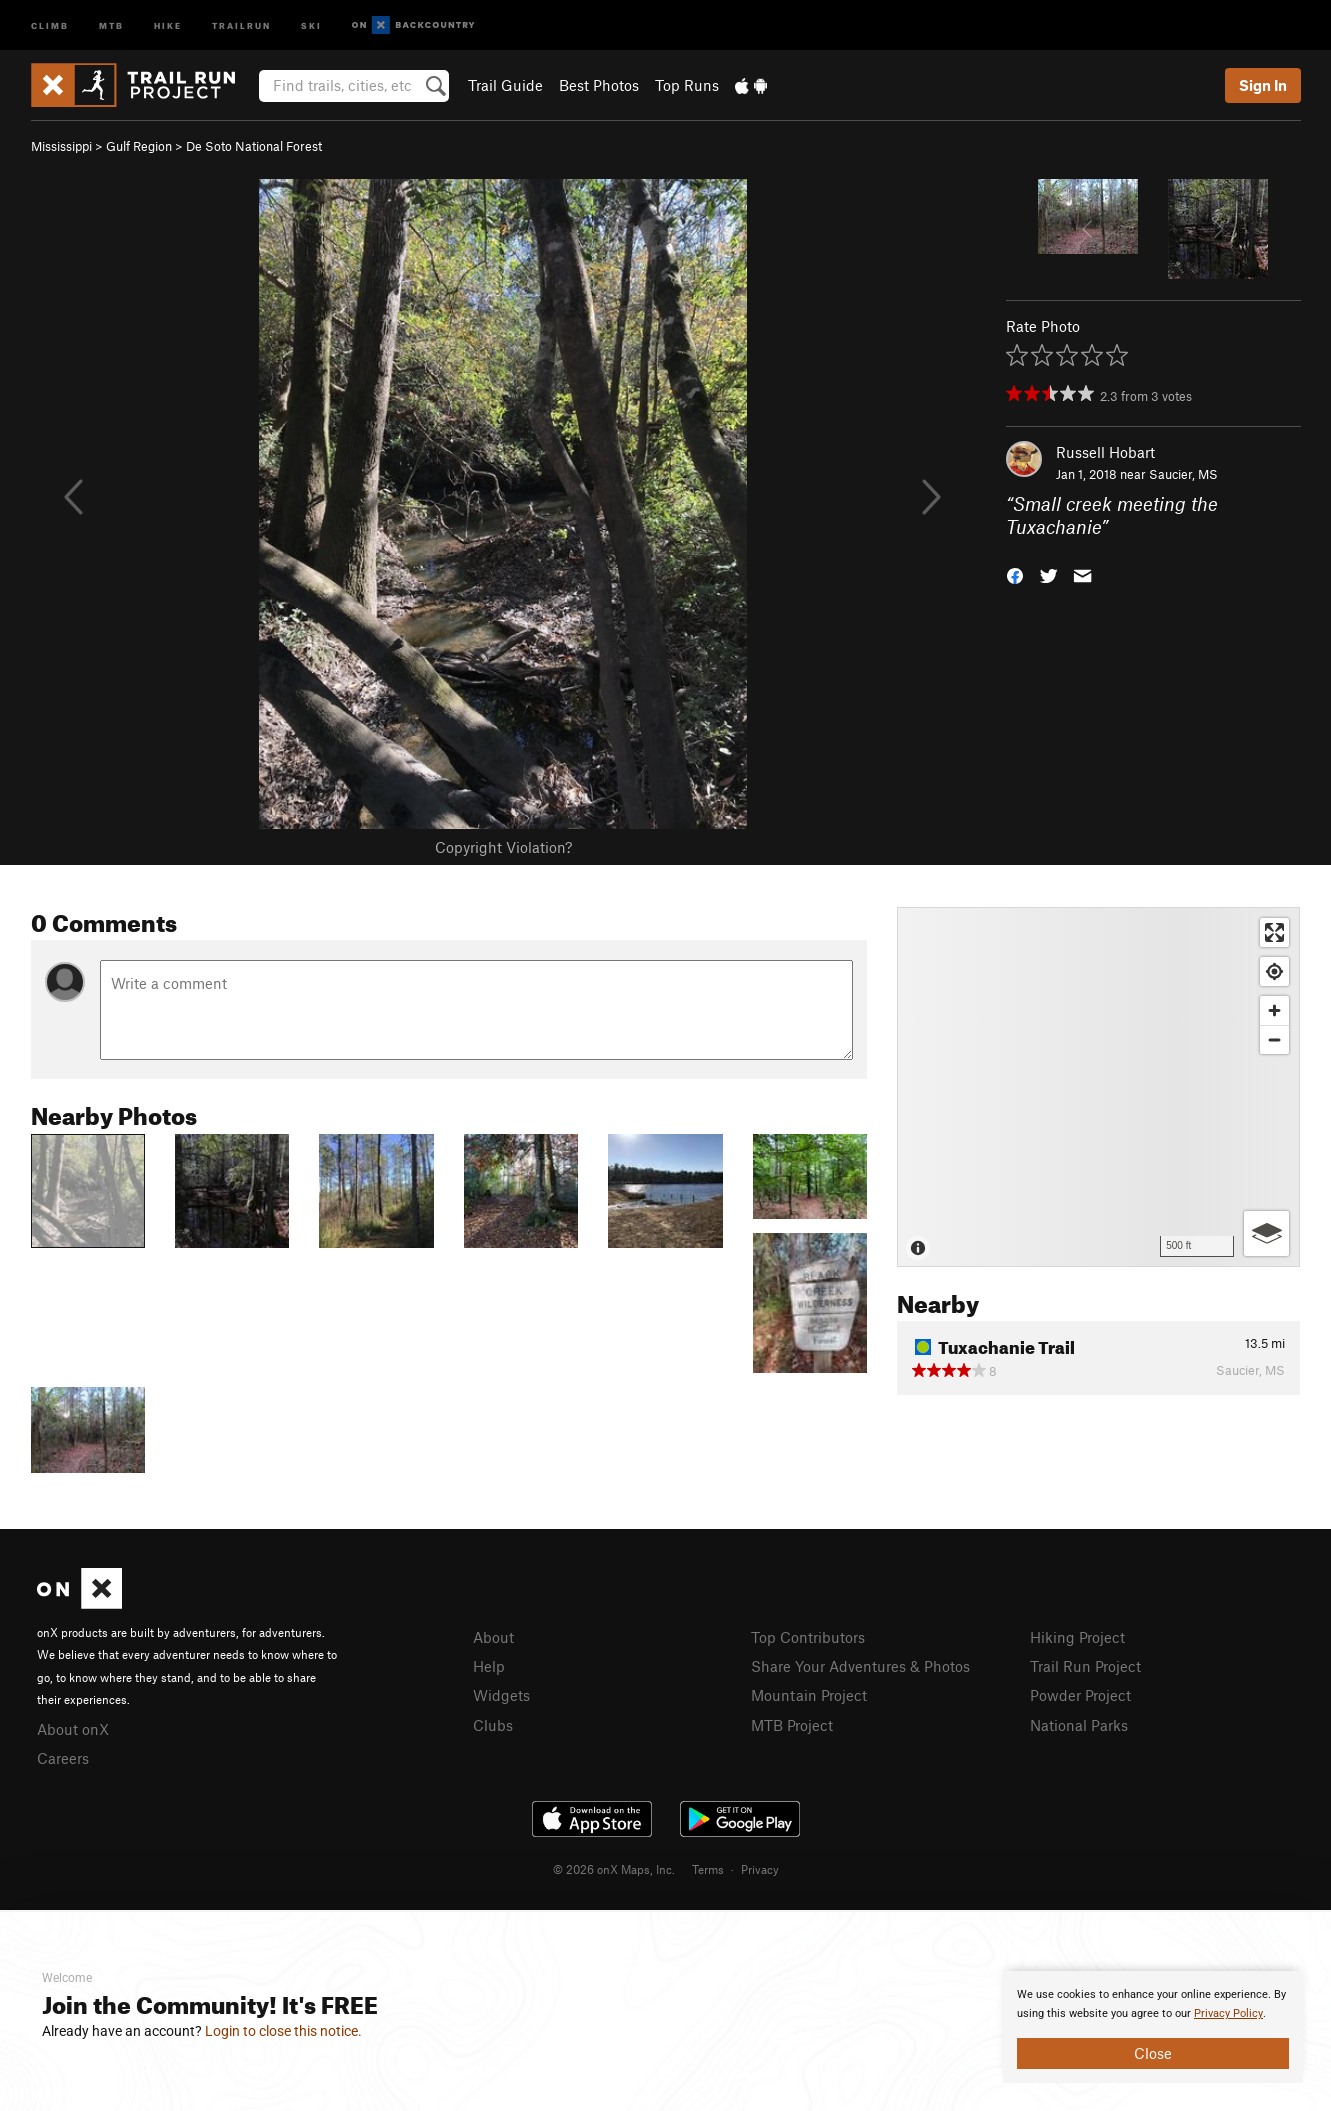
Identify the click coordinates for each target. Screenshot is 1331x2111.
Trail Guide (505, 85)
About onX (73, 1729)
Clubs (493, 1725)
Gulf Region (139, 146)
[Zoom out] (1274, 1039)
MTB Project (792, 1725)
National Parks (1079, 1725)
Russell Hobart (1105, 452)
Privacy (760, 1869)
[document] (1153, 2027)
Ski (311, 24)
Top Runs (687, 85)
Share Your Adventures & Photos (860, 1666)
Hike (168, 24)
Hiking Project (1077, 1637)
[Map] (1098, 1087)
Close (1153, 2053)
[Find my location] (1274, 971)
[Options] (1266, 1233)
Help (489, 1666)
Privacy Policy (1228, 2013)
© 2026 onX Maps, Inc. (614, 1869)
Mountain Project (809, 1695)
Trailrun (241, 24)
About (493, 1637)
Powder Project (1080, 1695)
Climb (50, 24)
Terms (708, 1869)
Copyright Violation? (503, 847)
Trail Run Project (1085, 1666)
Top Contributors (808, 1637)
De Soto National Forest (254, 146)
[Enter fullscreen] (1274, 932)
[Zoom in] (1274, 1010)
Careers (63, 1758)
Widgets (501, 1695)
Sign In (1263, 85)
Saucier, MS (1183, 474)
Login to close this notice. (283, 2031)
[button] (1015, 573)
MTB (111, 24)
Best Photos (599, 85)
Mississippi (61, 146)
